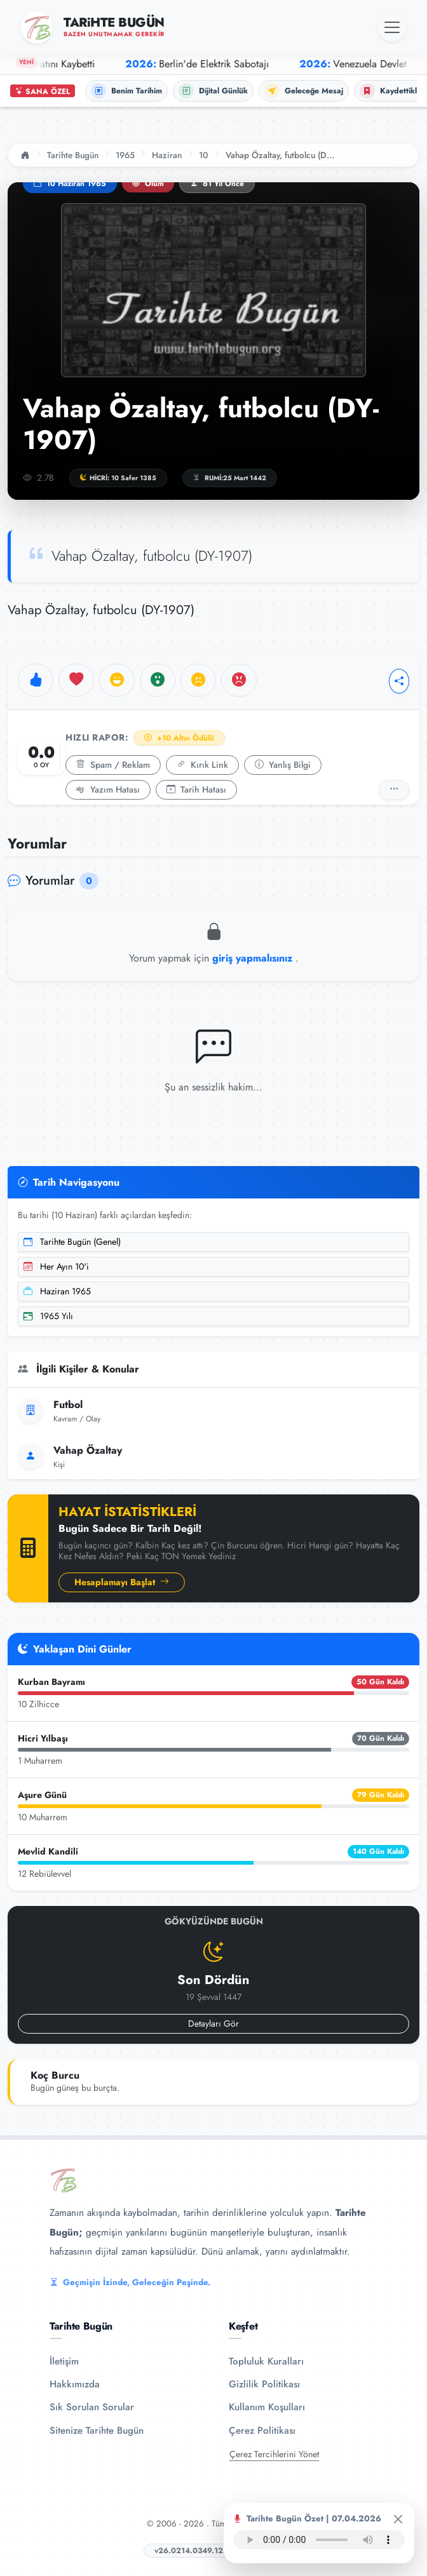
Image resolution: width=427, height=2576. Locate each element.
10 (203, 155)
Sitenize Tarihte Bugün (97, 2431)
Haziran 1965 (57, 1291)
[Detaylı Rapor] (394, 790)
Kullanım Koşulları (267, 2407)
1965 (125, 155)
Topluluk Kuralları (266, 2361)
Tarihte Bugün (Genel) (72, 1241)
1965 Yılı (48, 1316)
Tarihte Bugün (72, 155)
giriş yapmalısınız (253, 958)
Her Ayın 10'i (56, 1266)
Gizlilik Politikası (264, 2384)
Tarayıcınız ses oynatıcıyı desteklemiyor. (319, 2539)
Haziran (167, 155)
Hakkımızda (75, 2384)
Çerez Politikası (262, 2431)
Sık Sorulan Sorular (92, 2407)
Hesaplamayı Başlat (121, 1582)
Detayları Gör (213, 2023)
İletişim (64, 2361)
